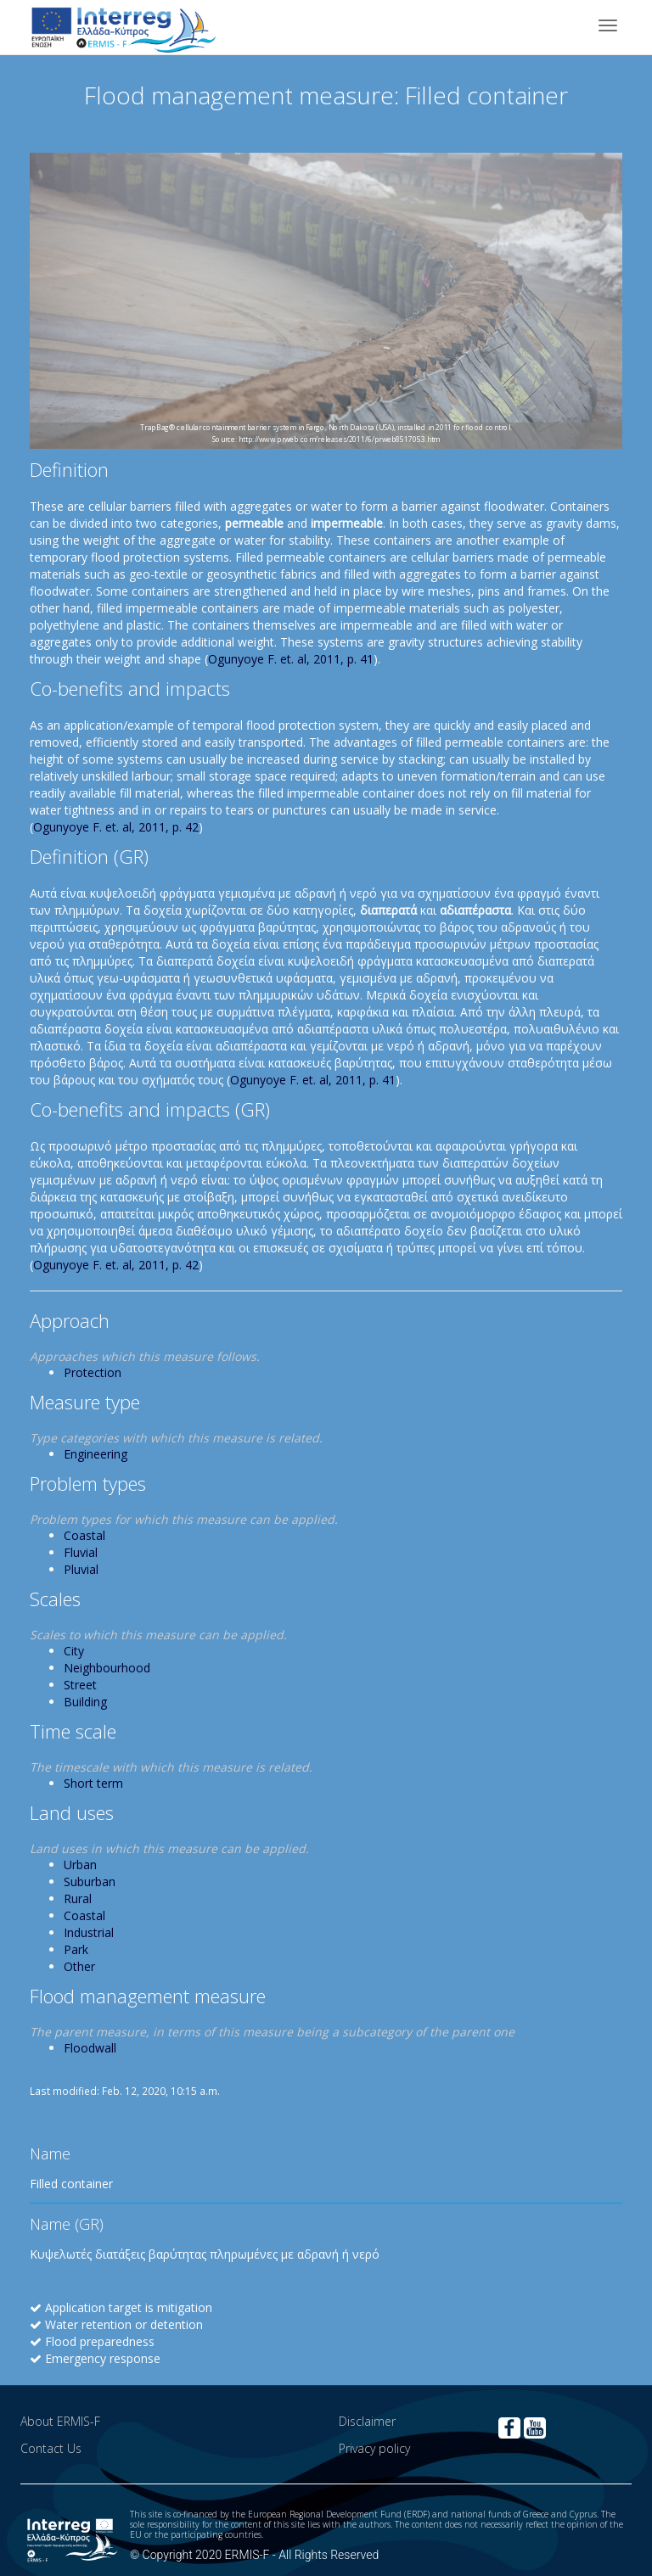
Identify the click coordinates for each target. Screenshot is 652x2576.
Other (79, 1966)
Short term (93, 1783)
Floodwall (90, 2048)
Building (85, 1702)
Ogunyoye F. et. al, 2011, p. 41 (291, 659)
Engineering (95, 1454)
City (74, 1651)
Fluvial (81, 1552)
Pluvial (81, 1569)
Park (76, 1949)
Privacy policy (374, 2448)
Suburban (89, 1881)
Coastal (84, 1535)
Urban (80, 1864)
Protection (92, 1372)
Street (80, 1685)
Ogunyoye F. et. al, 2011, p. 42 (116, 827)
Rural (78, 1898)
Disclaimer (367, 2421)
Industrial (89, 1932)
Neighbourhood (107, 1668)
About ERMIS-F (60, 2421)
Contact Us (51, 2448)
